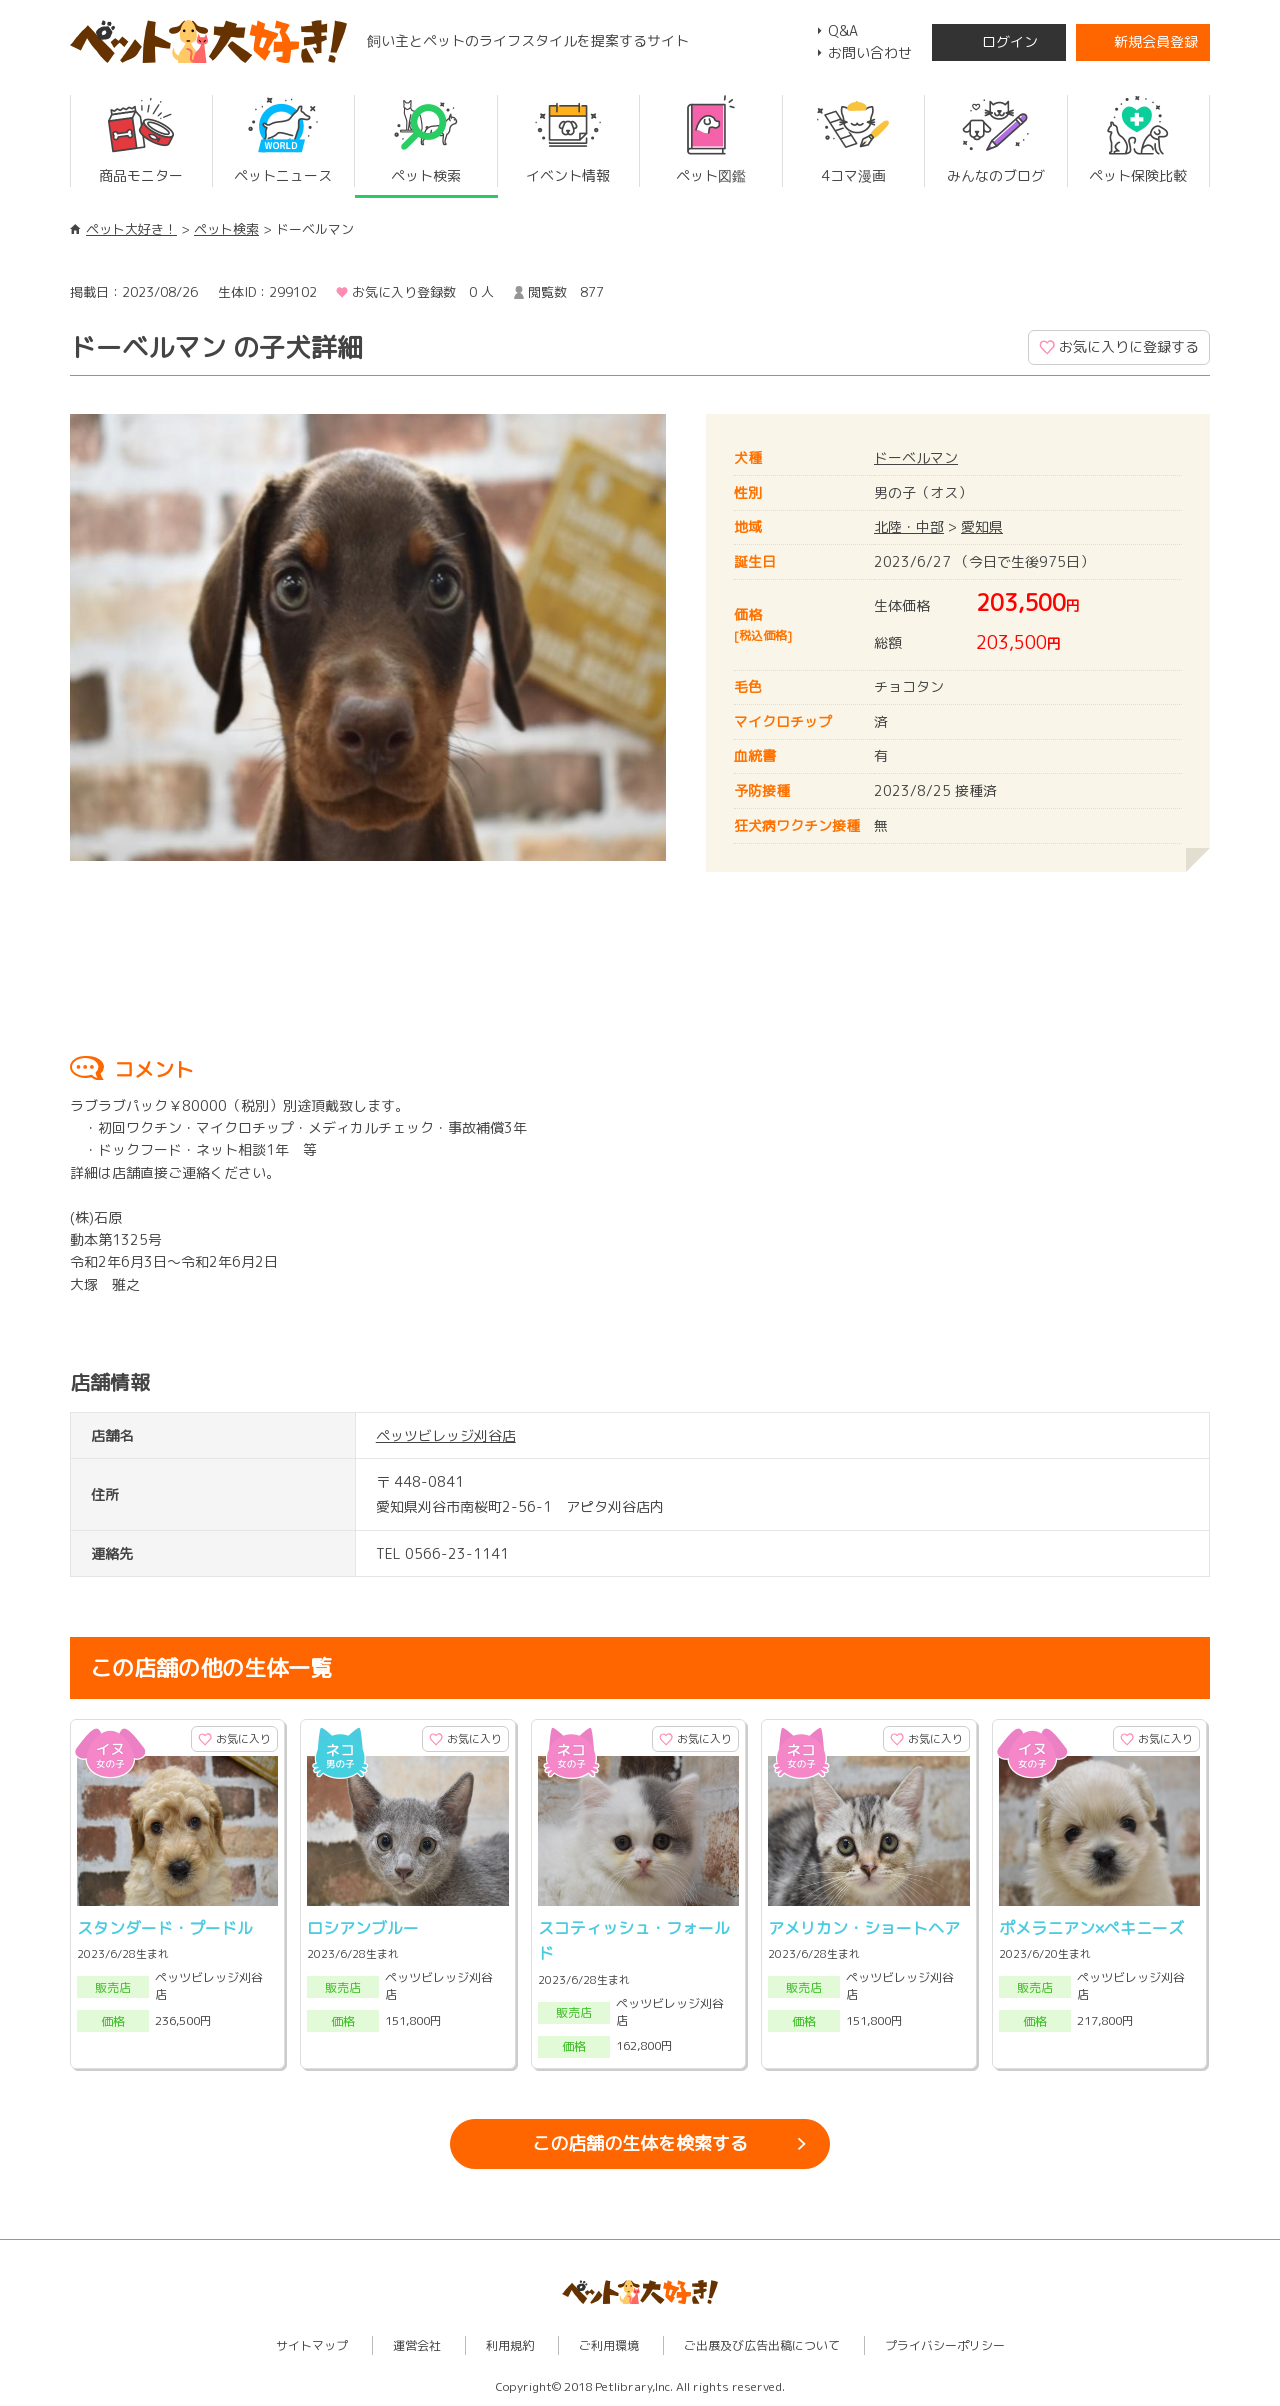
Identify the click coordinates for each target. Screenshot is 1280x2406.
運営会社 (417, 2345)
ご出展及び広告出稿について (762, 2345)
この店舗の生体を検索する (640, 2143)
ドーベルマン (916, 457)
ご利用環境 (609, 2345)
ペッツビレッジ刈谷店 (446, 1435)
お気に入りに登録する (1129, 346)
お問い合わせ (870, 52)
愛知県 (982, 526)
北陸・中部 (909, 526)
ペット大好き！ (131, 229)
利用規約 (510, 2345)
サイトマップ (312, 2345)
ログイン (1010, 41)
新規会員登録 (1156, 41)
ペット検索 (226, 229)
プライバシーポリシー (945, 2345)
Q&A (843, 30)
